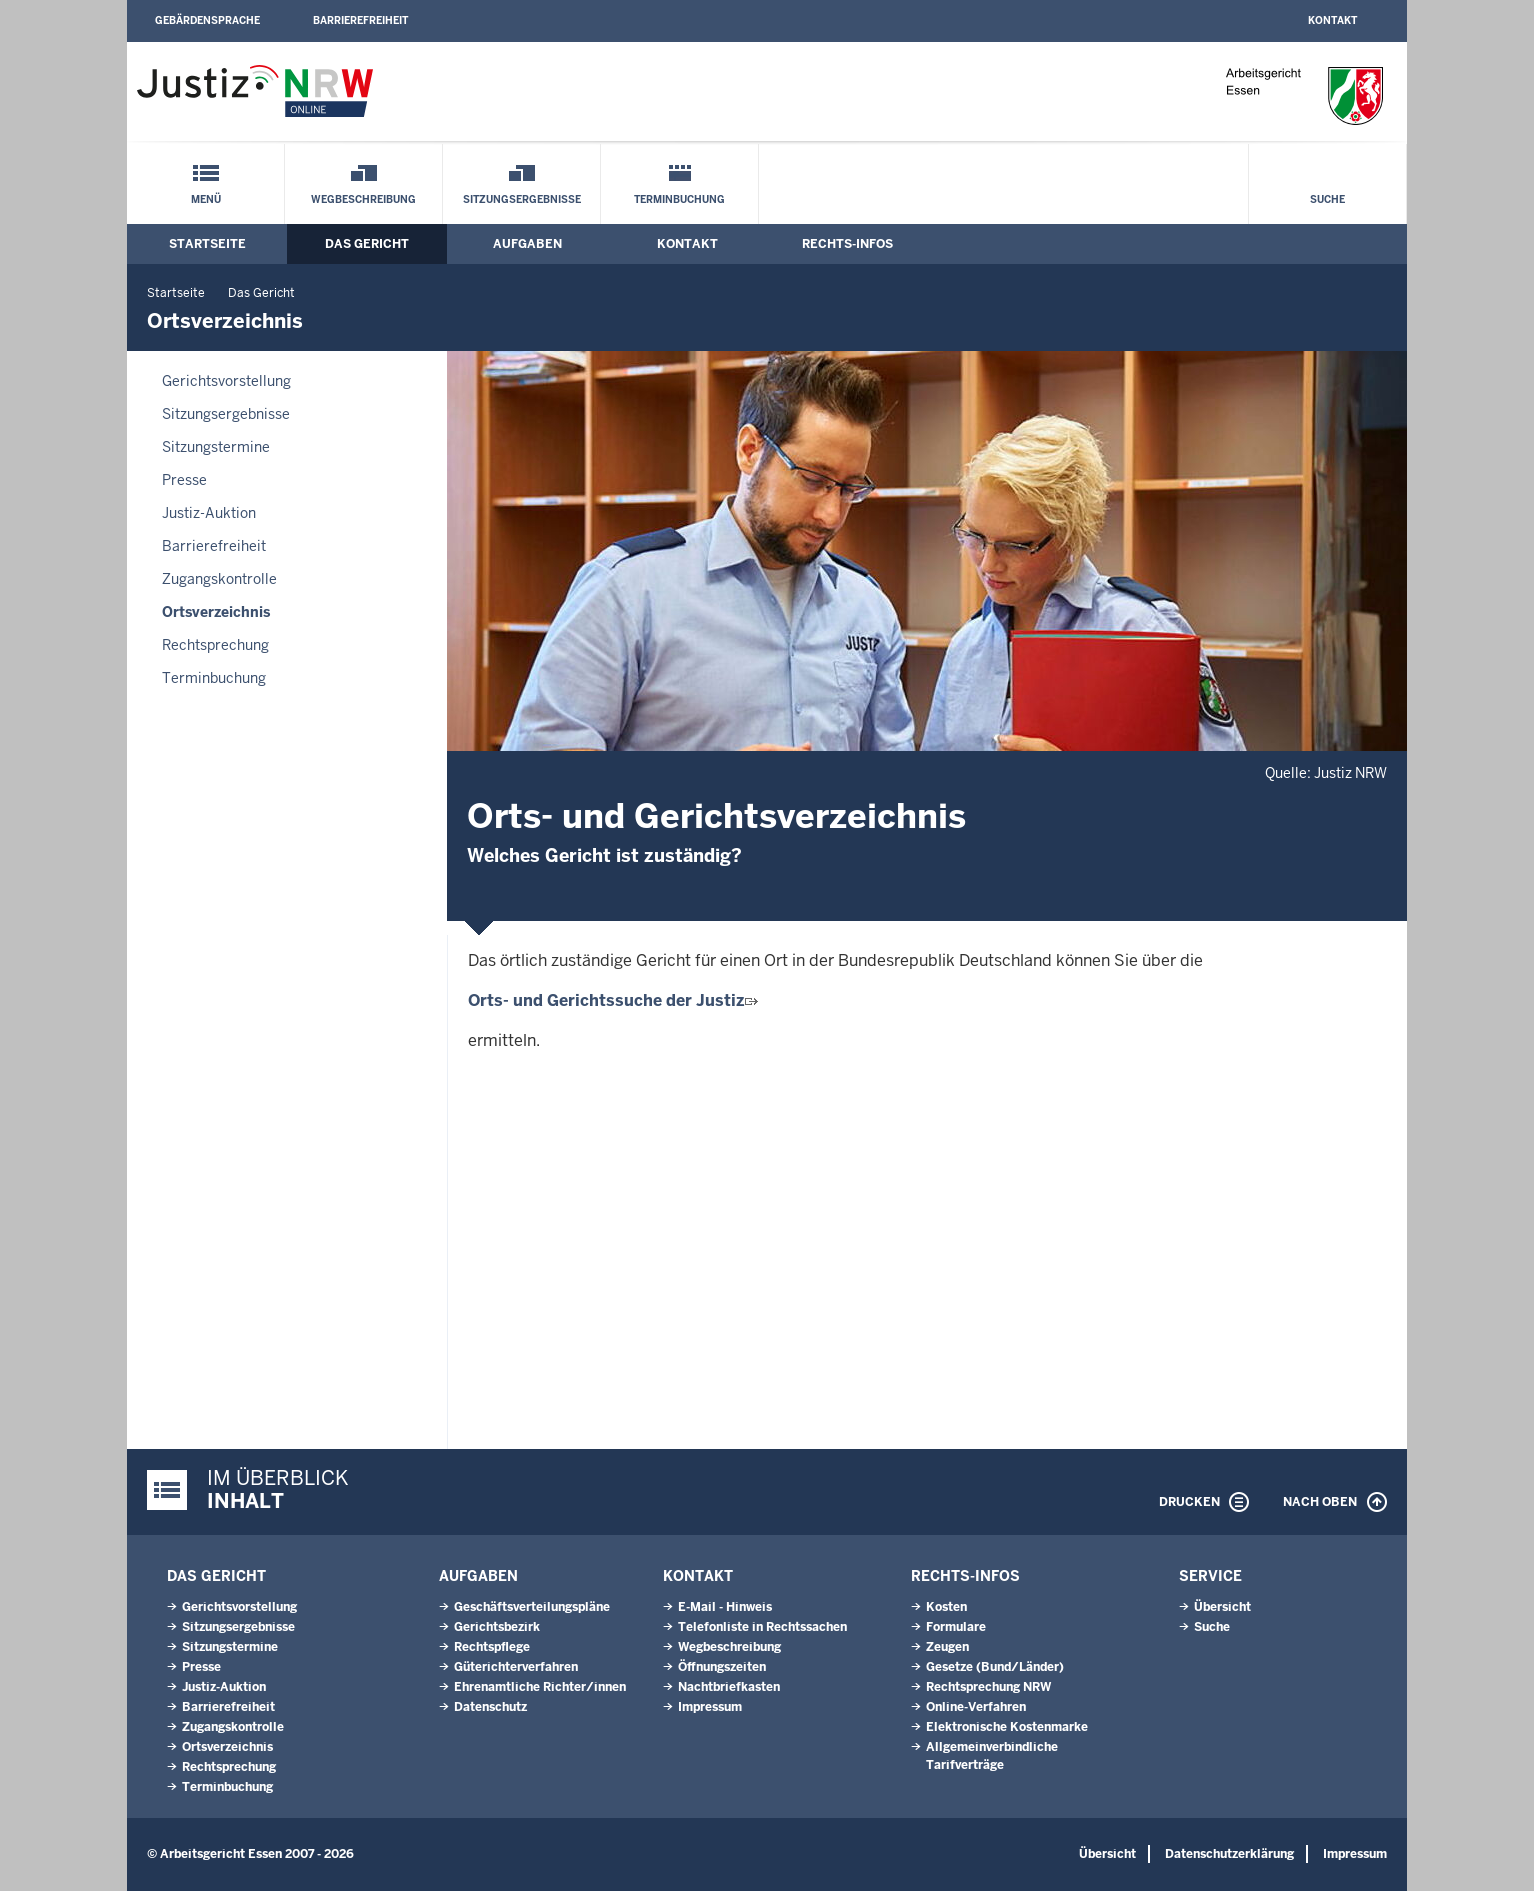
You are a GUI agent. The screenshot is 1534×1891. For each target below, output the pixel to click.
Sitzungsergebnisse (522, 199)
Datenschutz (490, 1707)
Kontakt (1332, 20)
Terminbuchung (679, 199)
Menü (206, 199)
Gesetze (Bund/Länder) (995, 1667)
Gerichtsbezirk (497, 1627)
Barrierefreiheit (360, 20)
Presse (184, 480)
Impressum (710, 1707)
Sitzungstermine (216, 447)
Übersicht (1222, 1607)
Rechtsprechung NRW (988, 1687)
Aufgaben (527, 244)
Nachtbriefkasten (729, 1687)
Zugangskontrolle (219, 579)
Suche (1327, 199)
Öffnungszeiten (722, 1667)
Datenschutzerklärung (1229, 1854)
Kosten (946, 1607)
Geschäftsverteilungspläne (532, 1607)
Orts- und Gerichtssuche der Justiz (613, 1000)
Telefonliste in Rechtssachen (762, 1627)
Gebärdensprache (207, 20)
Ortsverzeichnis (216, 612)
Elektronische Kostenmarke (1007, 1727)
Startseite (207, 244)
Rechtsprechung (215, 645)
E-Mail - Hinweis (725, 1607)
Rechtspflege (492, 1647)
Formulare (956, 1627)
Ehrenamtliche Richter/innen (540, 1687)
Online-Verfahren (976, 1707)
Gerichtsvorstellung (226, 381)
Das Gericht (367, 244)
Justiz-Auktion (209, 513)
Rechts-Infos (847, 244)
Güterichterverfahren (516, 1667)
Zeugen (947, 1647)
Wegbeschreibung (363, 199)
